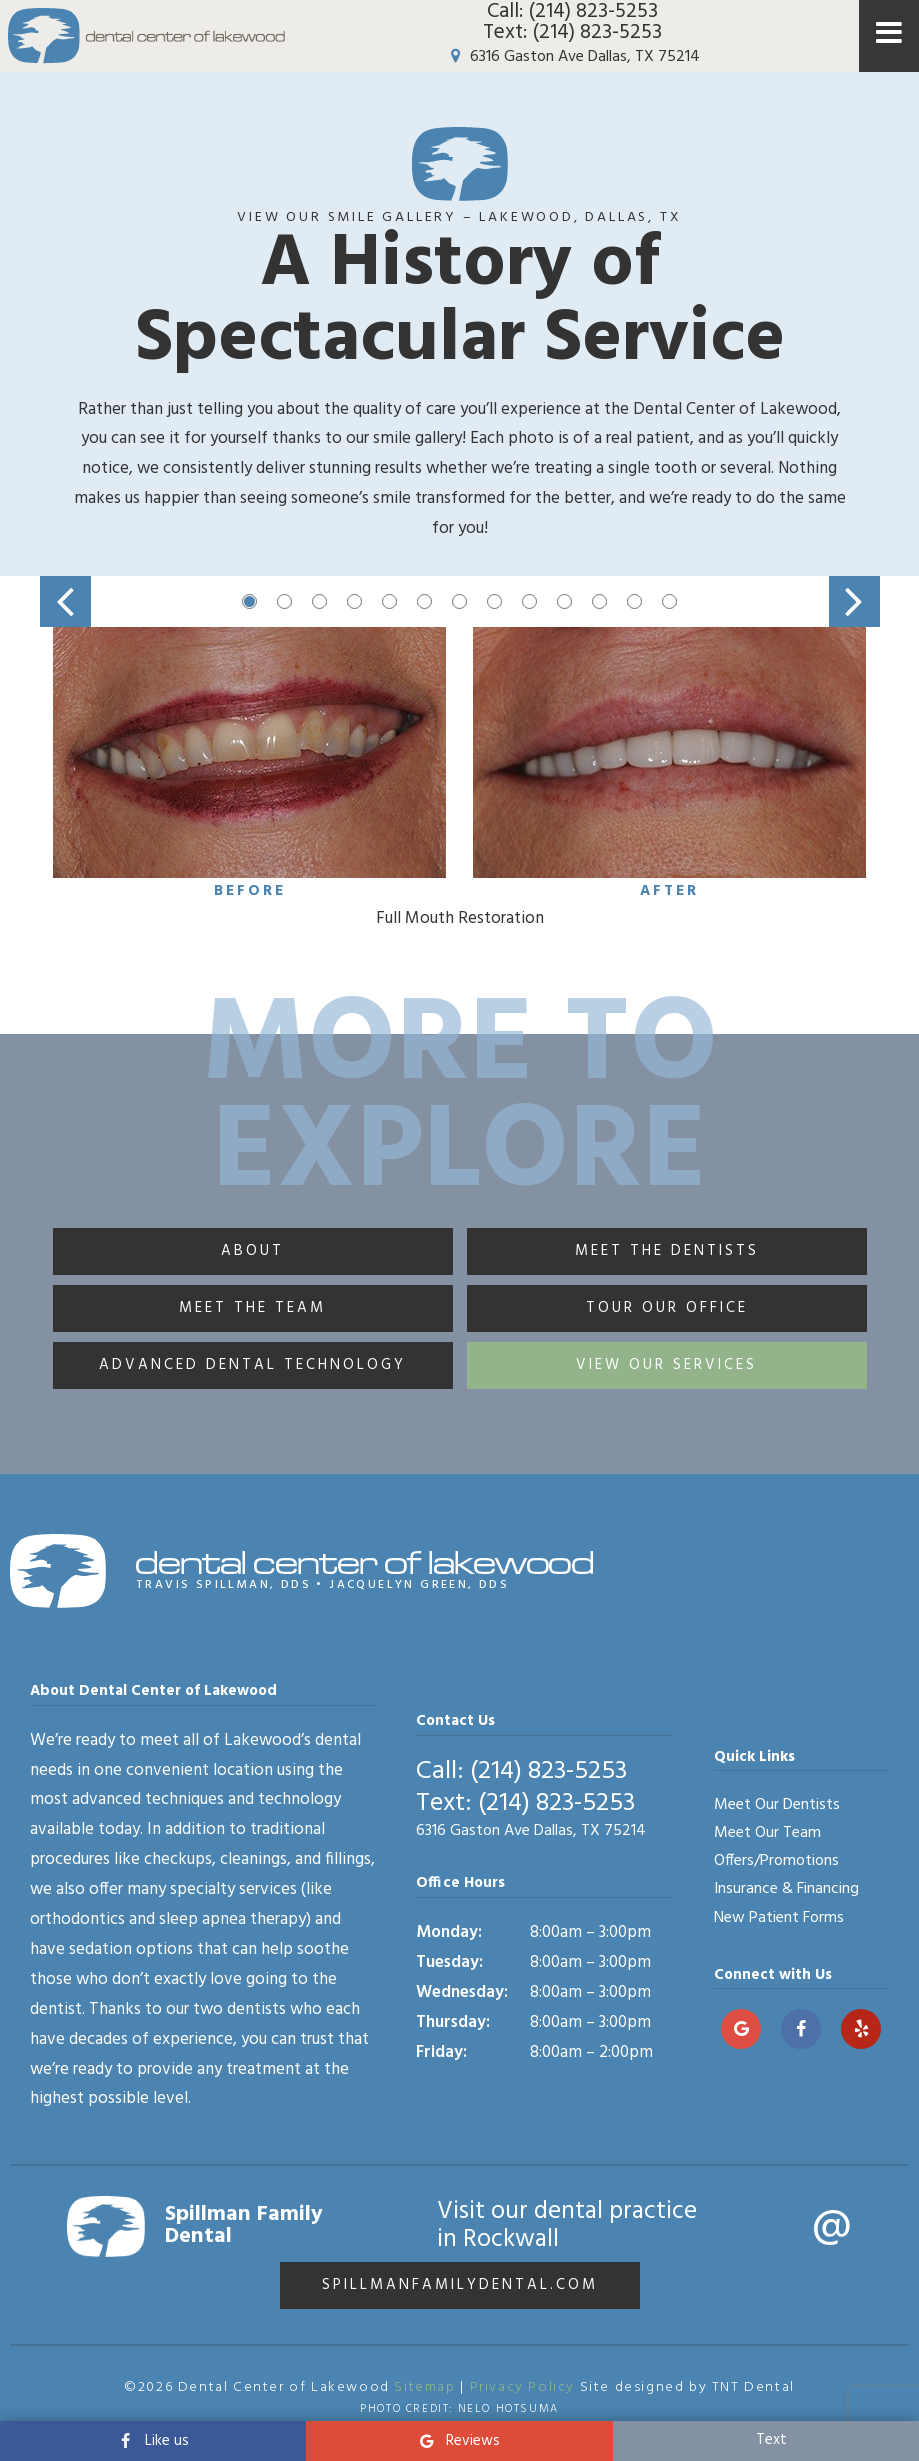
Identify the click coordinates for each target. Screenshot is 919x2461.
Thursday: (453, 2022)
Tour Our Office (667, 1308)
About (252, 1251)
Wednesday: (462, 1992)
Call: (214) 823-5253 (572, 11)
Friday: (441, 2052)
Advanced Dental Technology (252, 1365)
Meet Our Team (767, 1833)
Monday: (449, 1932)
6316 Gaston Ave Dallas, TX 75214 (572, 57)
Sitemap (424, 2387)
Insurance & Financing (786, 1889)
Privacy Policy (522, 2387)
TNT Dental (753, 2387)
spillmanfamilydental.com (460, 2285)
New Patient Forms (779, 1918)
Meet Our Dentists (777, 1805)
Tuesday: (449, 1962)
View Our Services (666, 1365)
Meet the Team (252, 1308)
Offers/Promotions (776, 1861)
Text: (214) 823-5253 (572, 32)
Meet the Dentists (667, 1251)
